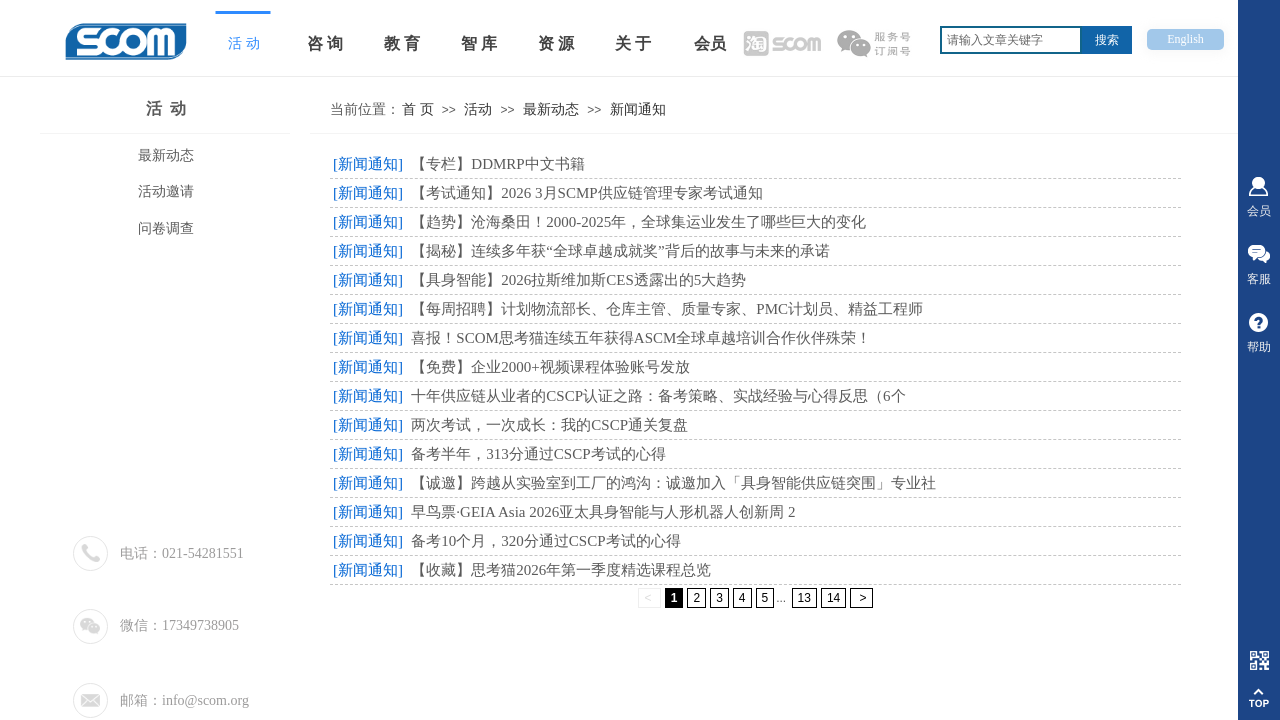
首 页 (418, 109)
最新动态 (551, 109)
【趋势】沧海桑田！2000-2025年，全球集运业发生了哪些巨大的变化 (638, 222)
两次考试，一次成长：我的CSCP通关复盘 (549, 425)
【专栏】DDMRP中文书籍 (497, 164)
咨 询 (325, 43)
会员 (710, 43)
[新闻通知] (368, 164)
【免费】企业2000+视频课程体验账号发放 (550, 367)
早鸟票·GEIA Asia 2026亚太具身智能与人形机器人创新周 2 (603, 512)
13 (804, 598)
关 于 (633, 43)
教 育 (402, 43)
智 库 (479, 43)
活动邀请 (166, 191)
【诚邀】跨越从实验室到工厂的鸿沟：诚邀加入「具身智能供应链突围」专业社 (673, 483)
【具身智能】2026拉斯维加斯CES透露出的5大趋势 (578, 280)
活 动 (166, 108)
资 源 (556, 43)
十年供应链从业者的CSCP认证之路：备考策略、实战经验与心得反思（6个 (658, 396)
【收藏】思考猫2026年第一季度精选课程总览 (561, 570)
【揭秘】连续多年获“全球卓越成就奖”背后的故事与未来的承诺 (620, 251)
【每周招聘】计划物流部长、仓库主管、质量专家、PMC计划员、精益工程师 (667, 309)
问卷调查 (166, 228)
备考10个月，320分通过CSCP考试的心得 (545, 541)
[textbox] (1011, 40)
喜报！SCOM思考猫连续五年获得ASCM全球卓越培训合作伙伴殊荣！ (641, 338)
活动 (478, 109)
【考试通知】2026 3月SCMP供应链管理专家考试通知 (586, 193)
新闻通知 (638, 109)
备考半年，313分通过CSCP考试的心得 (538, 454)
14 (833, 598)
